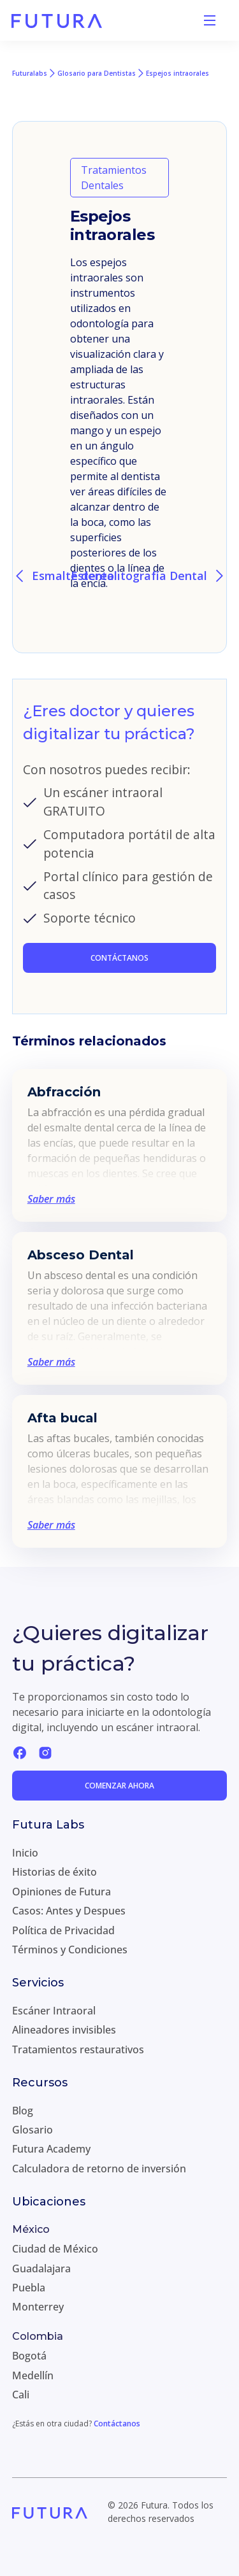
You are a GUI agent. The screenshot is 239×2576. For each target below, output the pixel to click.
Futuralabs (29, 73)
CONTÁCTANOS (119, 957)
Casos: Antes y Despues (69, 1911)
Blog (22, 2111)
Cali (20, 2395)
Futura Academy (51, 2149)
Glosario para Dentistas (96, 73)
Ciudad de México (55, 2249)
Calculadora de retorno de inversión (99, 2169)
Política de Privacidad (63, 1930)
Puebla (28, 2288)
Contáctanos (117, 2423)
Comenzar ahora (119, 1785)
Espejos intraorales (177, 73)
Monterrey (38, 2307)
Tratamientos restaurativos (78, 2049)
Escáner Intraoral (54, 2011)
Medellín (33, 2375)
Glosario (32, 2130)
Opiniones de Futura (61, 1892)
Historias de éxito (54, 1872)
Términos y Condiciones (69, 1950)
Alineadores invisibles (64, 2030)
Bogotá (29, 2356)
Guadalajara (41, 2268)
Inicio (25, 1853)
